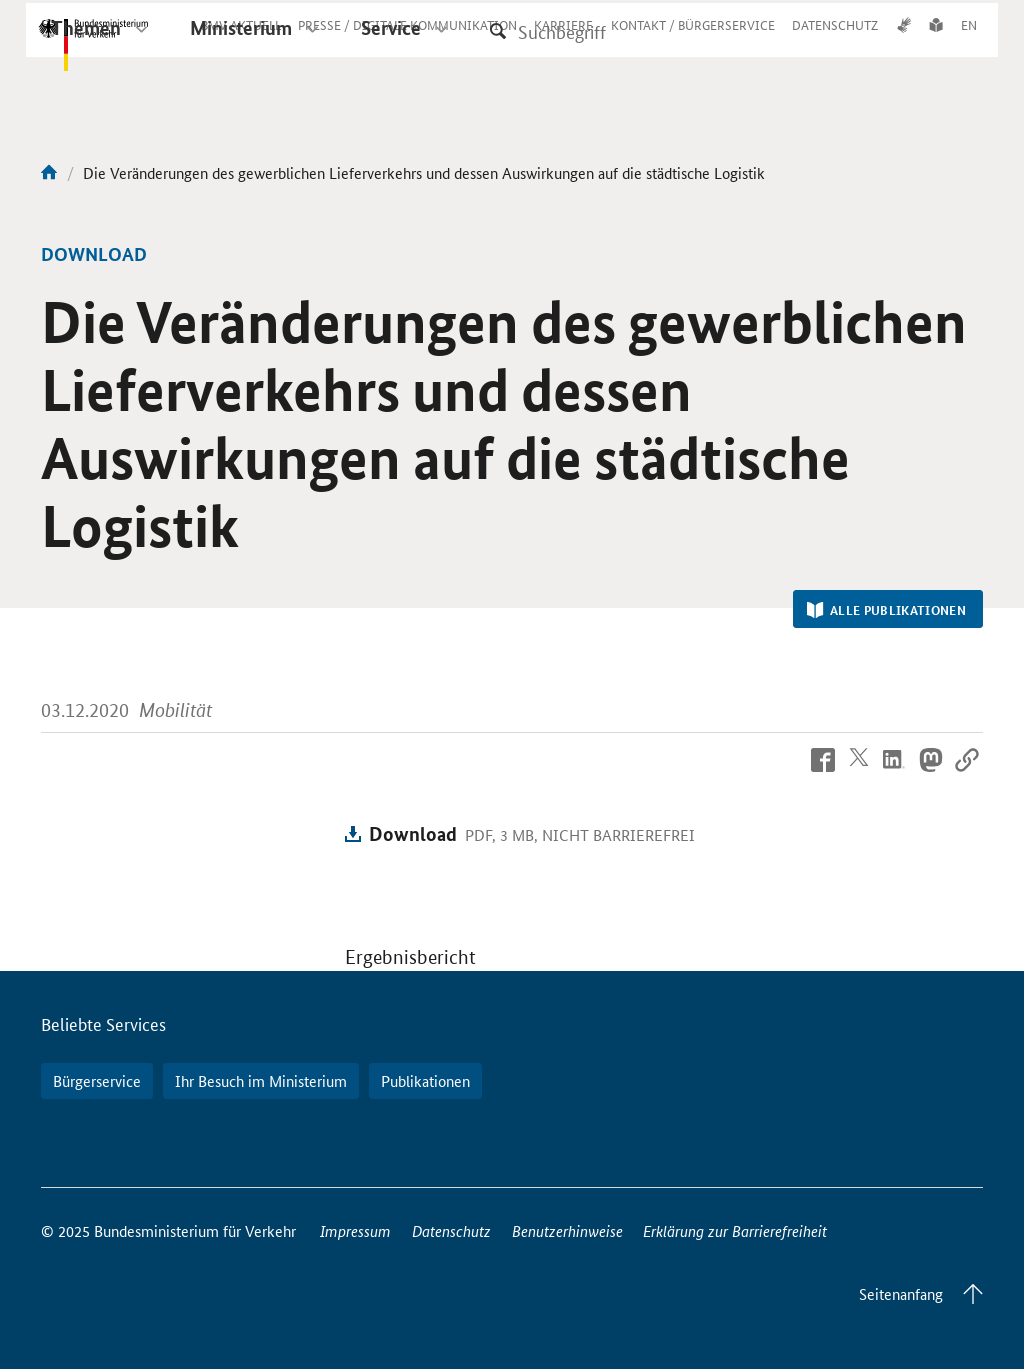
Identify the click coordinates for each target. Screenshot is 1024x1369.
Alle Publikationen (886, 610)
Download (413, 833)
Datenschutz (451, 1230)
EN (969, 42)
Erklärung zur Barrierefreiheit (735, 1230)
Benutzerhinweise (567, 1230)
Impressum (355, 1230)
